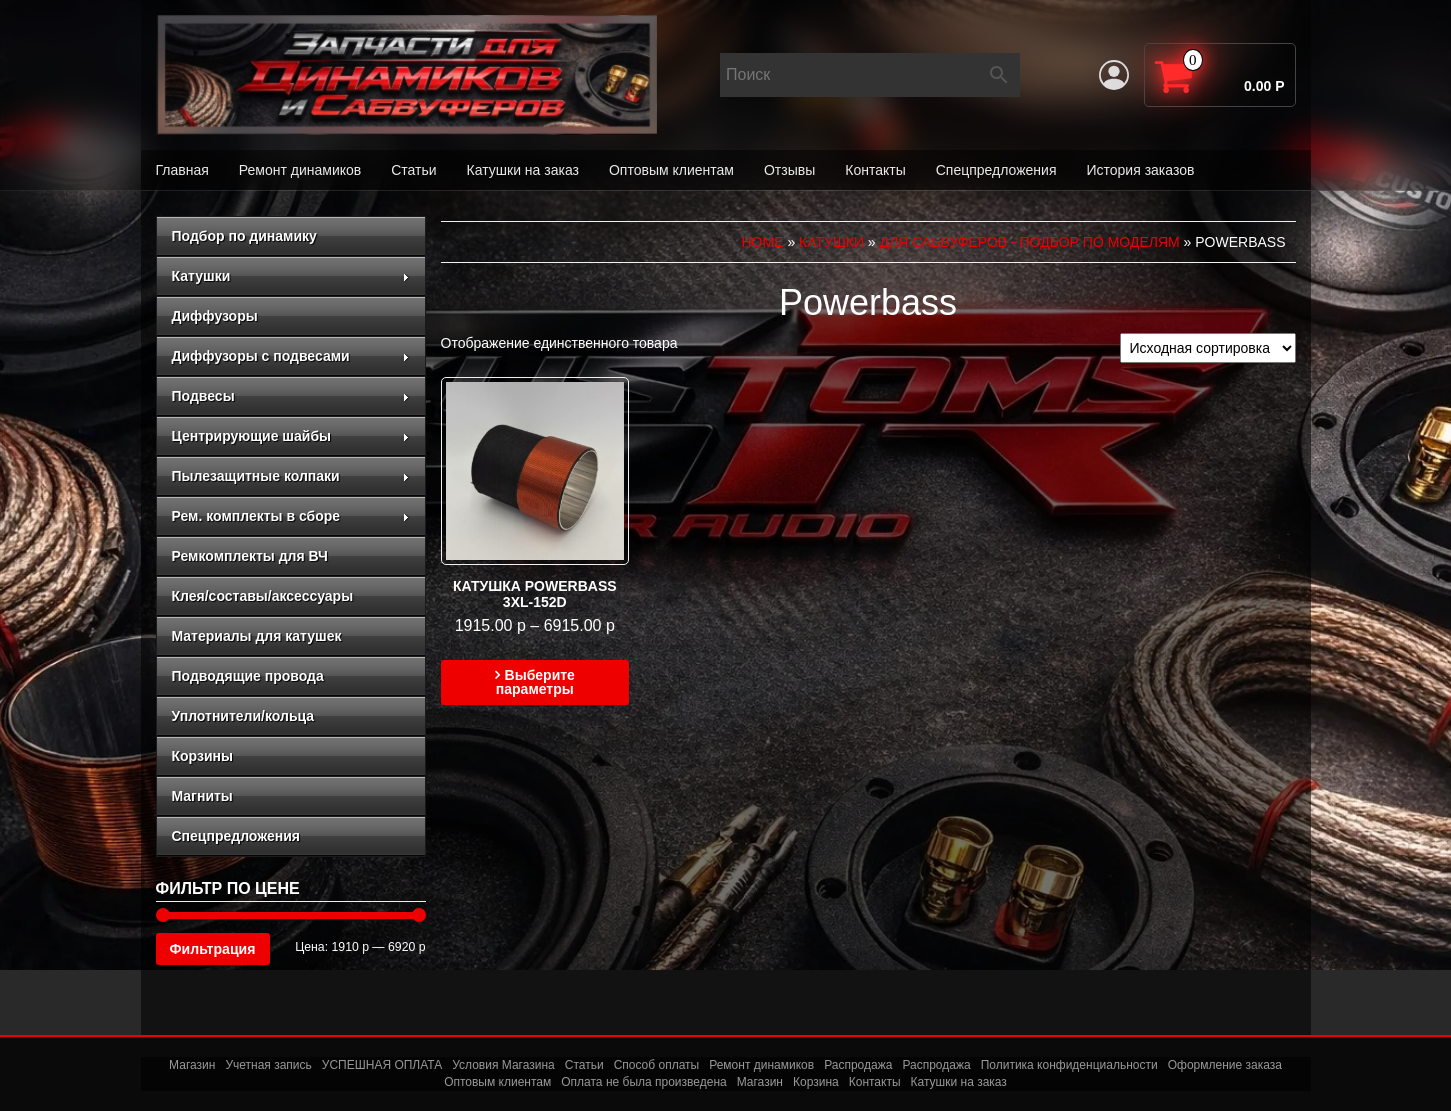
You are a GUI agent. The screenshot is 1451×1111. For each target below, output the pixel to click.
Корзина (816, 1082)
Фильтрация (213, 949)
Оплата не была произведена (643, 1082)
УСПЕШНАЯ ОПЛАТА (382, 1065)
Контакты (875, 170)
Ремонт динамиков (300, 170)
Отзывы (789, 170)
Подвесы (291, 396)
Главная (182, 170)
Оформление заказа (1225, 1065)
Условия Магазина (503, 1065)
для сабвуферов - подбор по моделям (1030, 242)
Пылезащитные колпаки (291, 476)
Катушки (291, 276)
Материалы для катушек (257, 636)
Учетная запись (268, 1065)
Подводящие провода (248, 676)
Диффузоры (215, 316)
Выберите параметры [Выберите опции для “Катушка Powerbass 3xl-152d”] (535, 682)
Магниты (202, 796)
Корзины (202, 756)
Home (763, 242)
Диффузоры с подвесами (291, 356)
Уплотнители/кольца (243, 716)
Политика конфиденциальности (1069, 1065)
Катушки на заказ (523, 170)
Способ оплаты (657, 1065)
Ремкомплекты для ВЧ (250, 556)
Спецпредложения (996, 170)
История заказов (1140, 170)
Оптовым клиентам (671, 170)
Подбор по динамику (244, 236)
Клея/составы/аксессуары (263, 596)
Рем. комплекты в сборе (291, 516)
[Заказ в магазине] (1208, 348)
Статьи (413, 170)
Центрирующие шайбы (291, 436)
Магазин (192, 1065)
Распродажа (858, 1065)
